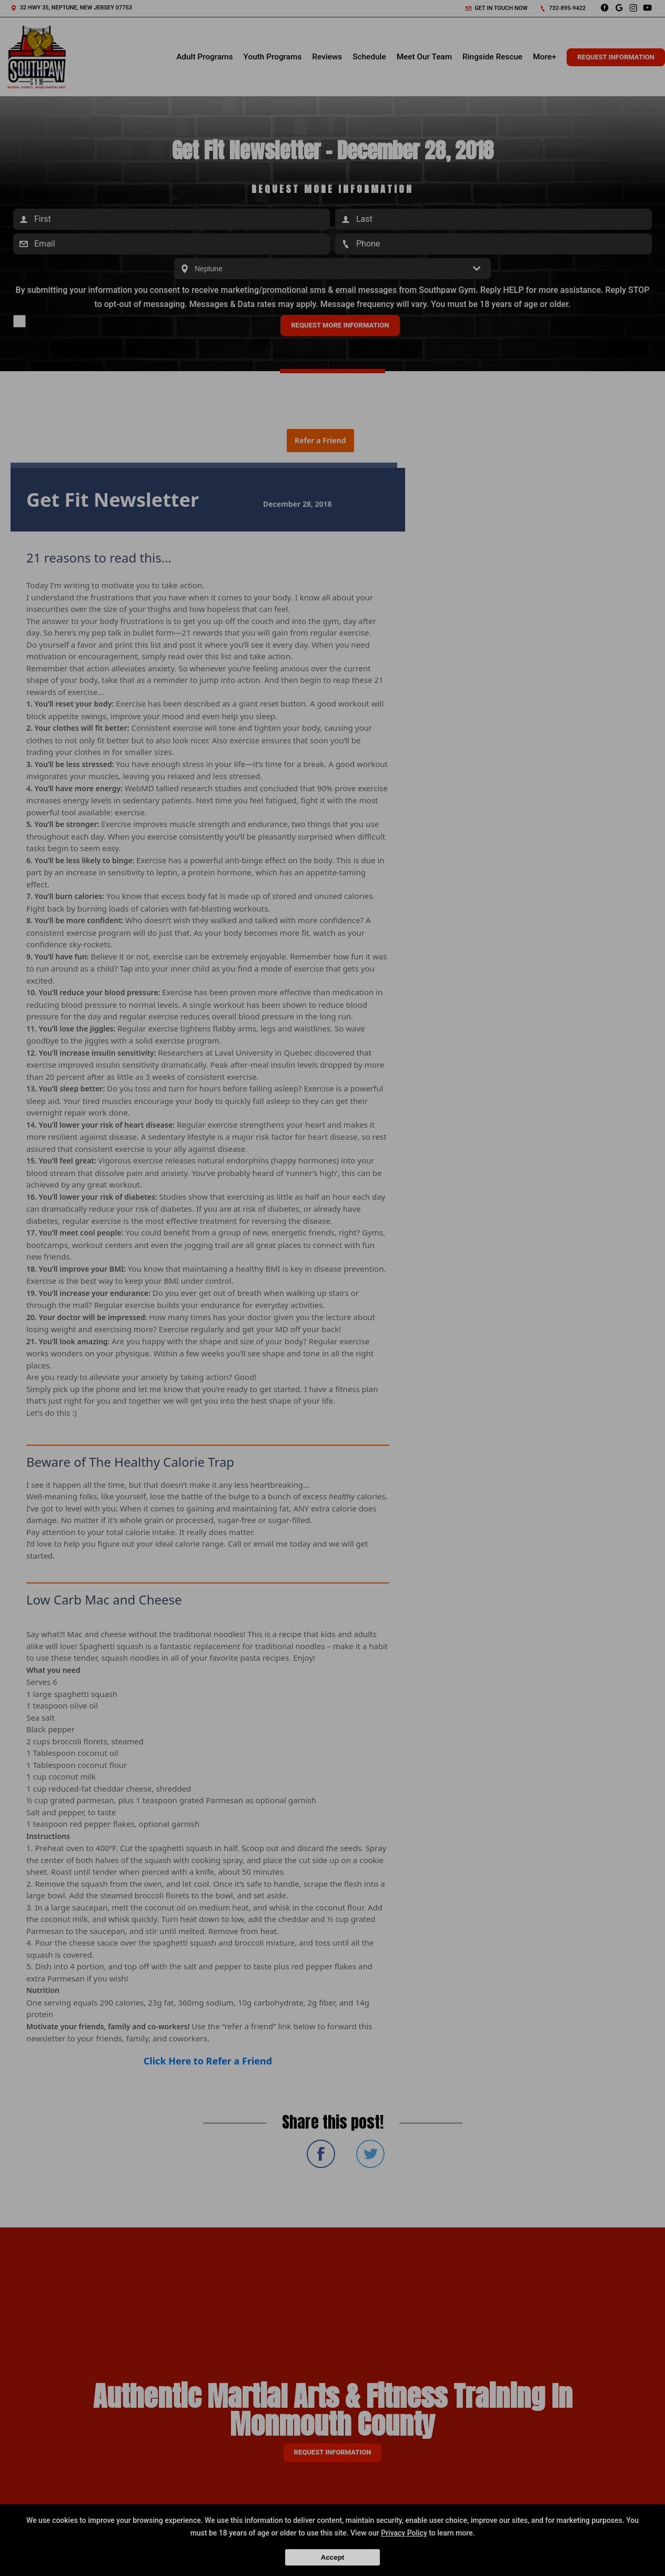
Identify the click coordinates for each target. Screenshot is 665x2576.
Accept (332, 2557)
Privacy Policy (404, 2533)
